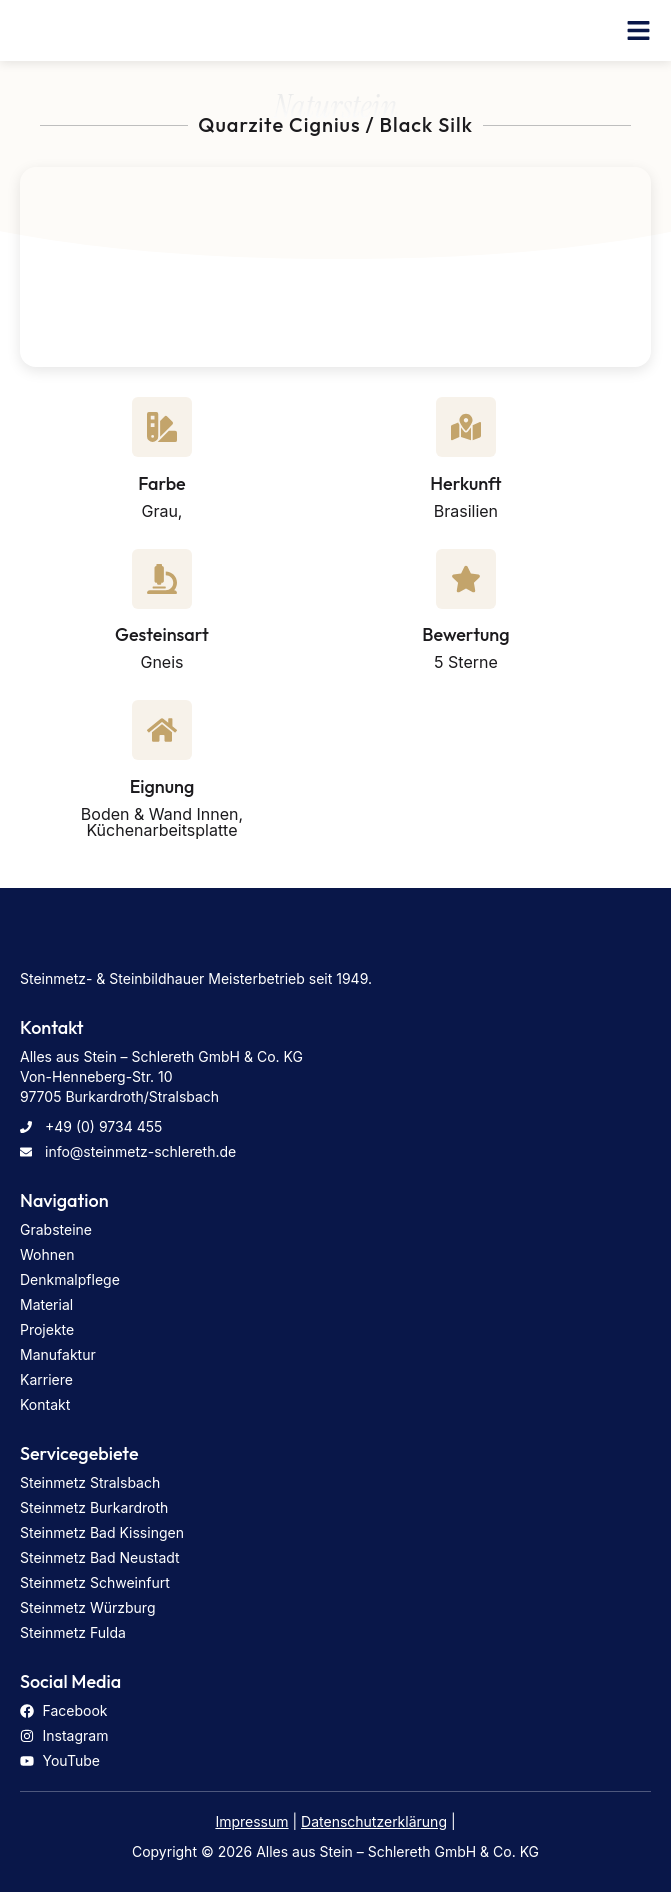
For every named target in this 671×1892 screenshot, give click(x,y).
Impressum (251, 1821)
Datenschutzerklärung (374, 1821)
